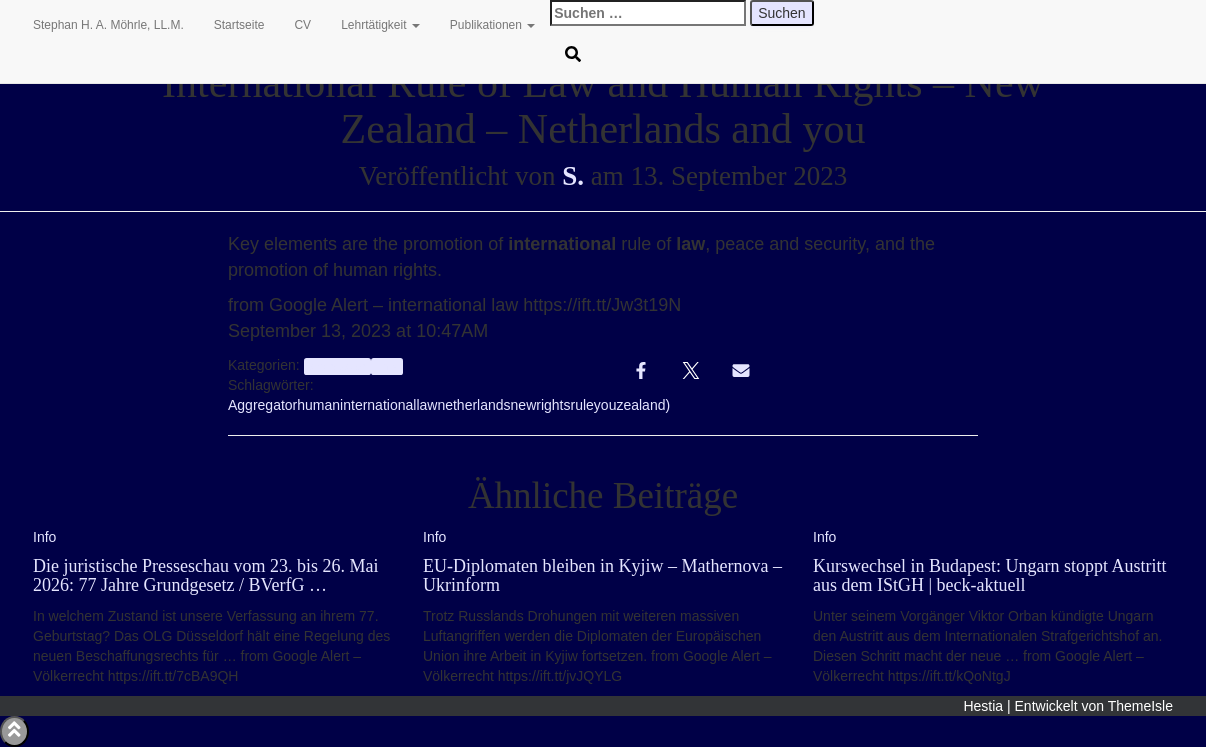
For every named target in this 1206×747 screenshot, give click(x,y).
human (318, 405)
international (378, 405)
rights (553, 405)
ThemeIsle (1140, 706)
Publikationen (492, 25)
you (605, 405)
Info (386, 366)
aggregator (337, 366)
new (524, 405)
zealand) (643, 405)
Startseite (239, 25)
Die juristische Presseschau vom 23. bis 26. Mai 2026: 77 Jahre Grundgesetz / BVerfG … (205, 576)
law (426, 405)
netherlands (473, 405)
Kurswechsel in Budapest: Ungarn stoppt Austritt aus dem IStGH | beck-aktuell (989, 576)
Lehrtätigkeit (380, 25)
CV (302, 25)
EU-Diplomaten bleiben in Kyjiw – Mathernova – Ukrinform (602, 576)
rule (581, 405)
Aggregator (262, 405)
